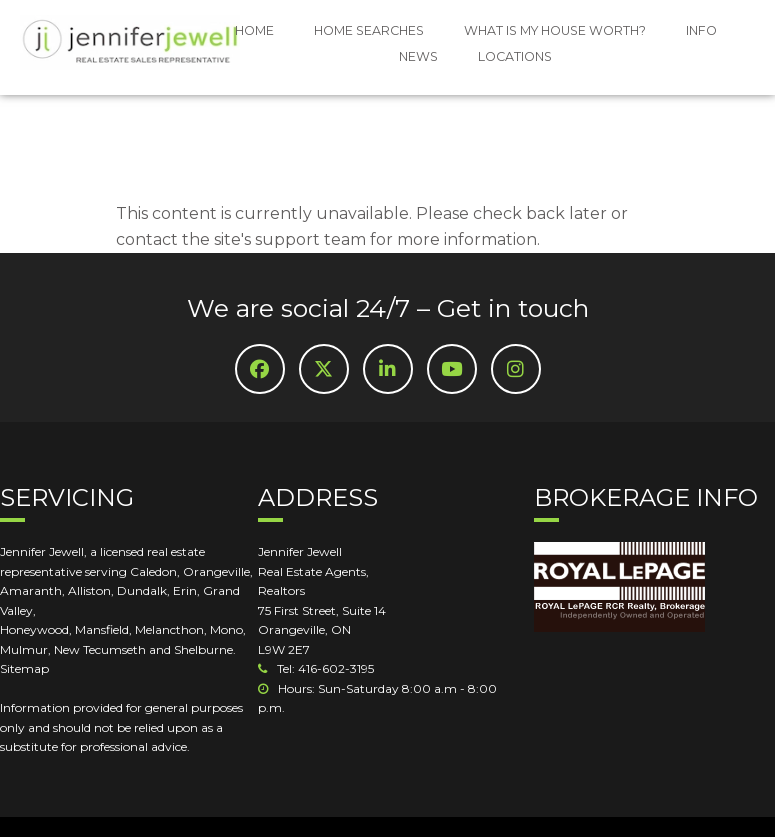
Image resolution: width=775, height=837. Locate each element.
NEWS (418, 56)
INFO (701, 30)
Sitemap (24, 668)
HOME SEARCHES (369, 30)
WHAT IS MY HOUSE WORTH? (555, 30)
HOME (254, 30)
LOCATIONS (515, 56)
